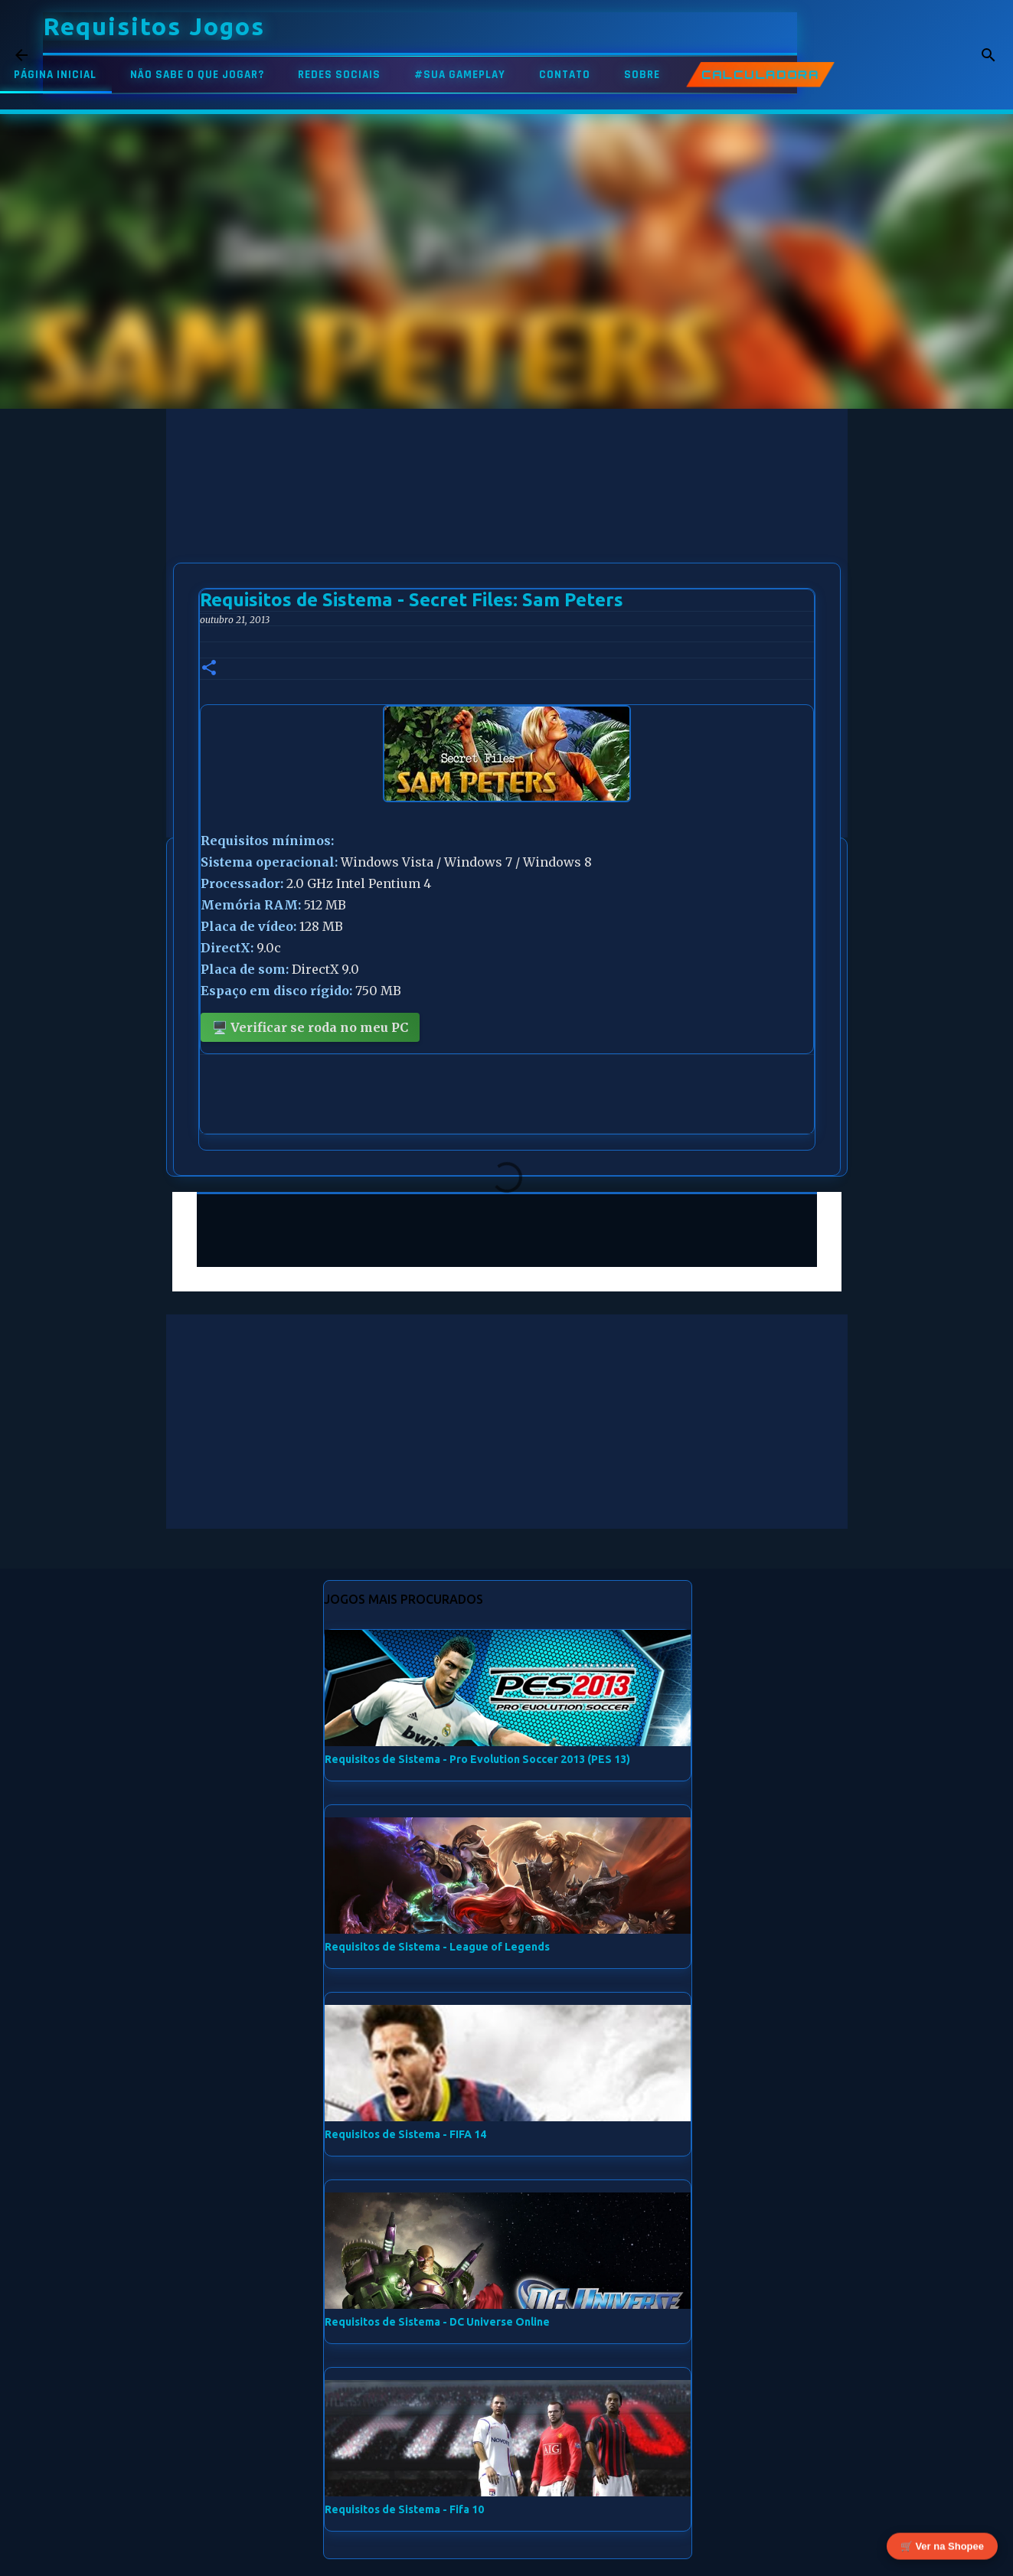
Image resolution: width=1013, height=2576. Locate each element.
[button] (209, 668)
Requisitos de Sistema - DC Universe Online (437, 2322)
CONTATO (564, 74)
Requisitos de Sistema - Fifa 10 (404, 2509)
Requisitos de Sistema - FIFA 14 (405, 2134)
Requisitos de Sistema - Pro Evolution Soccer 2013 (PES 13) (477, 1759)
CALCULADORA (760, 74)
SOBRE (642, 74)
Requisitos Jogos (154, 26)
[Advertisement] (507, 516)
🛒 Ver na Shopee (942, 2546)
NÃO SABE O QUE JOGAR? (197, 74)
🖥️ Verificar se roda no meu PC (310, 1027)
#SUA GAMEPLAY (459, 74)
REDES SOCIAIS (339, 74)
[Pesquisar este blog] (920, 55)
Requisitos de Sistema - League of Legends (437, 1947)
